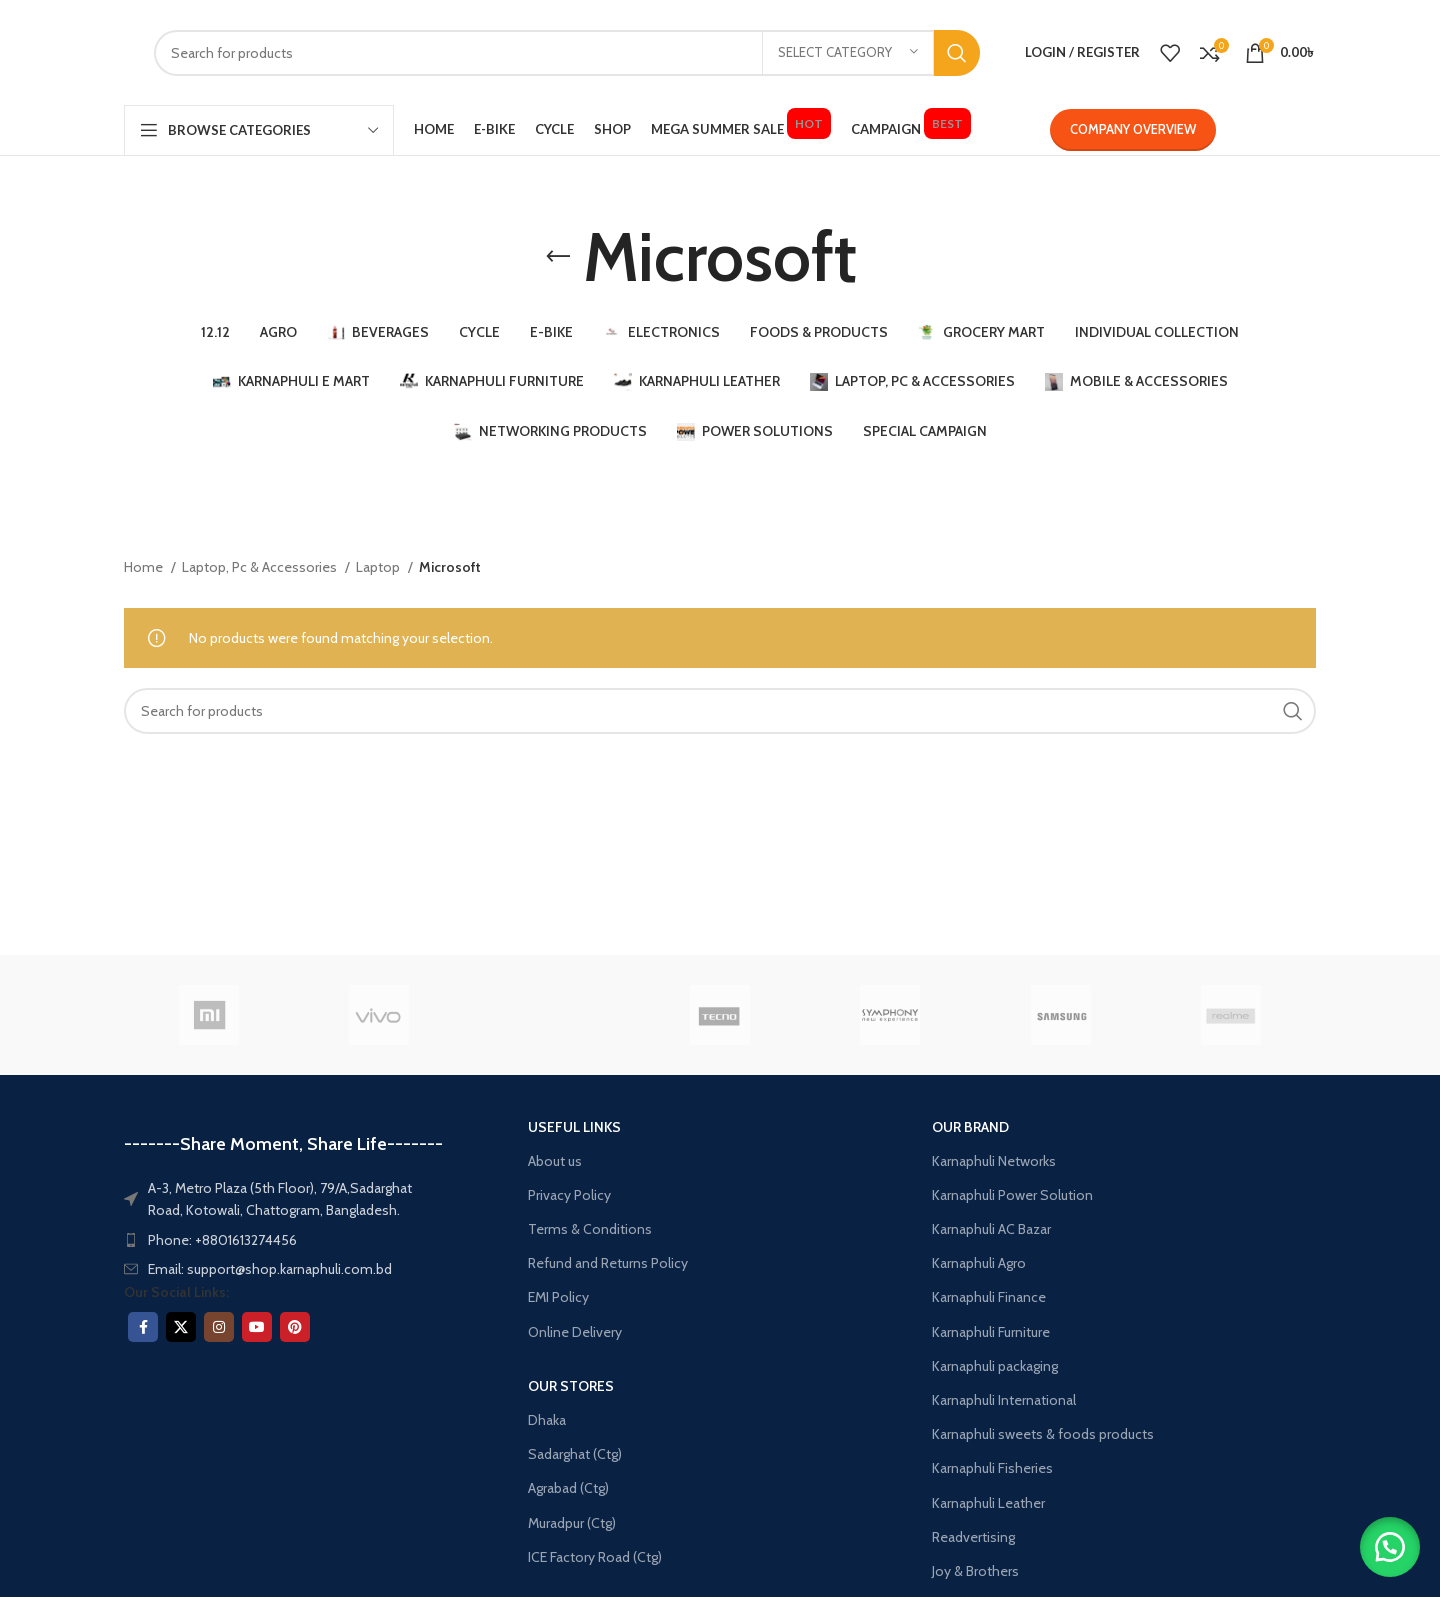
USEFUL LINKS (574, 1127)
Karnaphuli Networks (994, 1161)
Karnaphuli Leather (988, 1503)
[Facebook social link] (143, 1327)
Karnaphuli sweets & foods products (1043, 1434)
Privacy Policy (569, 1195)
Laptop (379, 567)
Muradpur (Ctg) (572, 1523)
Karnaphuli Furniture (991, 1332)
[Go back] (558, 257)
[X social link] (181, 1327)
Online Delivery (575, 1332)
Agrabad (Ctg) (568, 1488)
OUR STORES (571, 1386)
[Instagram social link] (219, 1327)
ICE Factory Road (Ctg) (595, 1557)
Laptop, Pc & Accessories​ (261, 567)
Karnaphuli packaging (995, 1366)
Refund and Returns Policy (608, 1263)
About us (555, 1161)
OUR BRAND (970, 1127)
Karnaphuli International (1004, 1400)
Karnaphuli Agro (979, 1263)
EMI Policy (558, 1297)
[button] (1390, 1547)
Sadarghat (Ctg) (575, 1454)
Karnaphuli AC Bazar (991, 1229)
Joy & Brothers (975, 1571)
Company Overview (1133, 129)
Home (145, 567)
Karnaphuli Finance (989, 1297)
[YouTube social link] (257, 1327)
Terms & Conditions (590, 1229)
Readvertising (973, 1537)
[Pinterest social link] (295, 1327)
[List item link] (285, 1240)
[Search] (567, 53)
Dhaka (547, 1420)
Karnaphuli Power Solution (1012, 1195)
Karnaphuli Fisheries (992, 1468)
